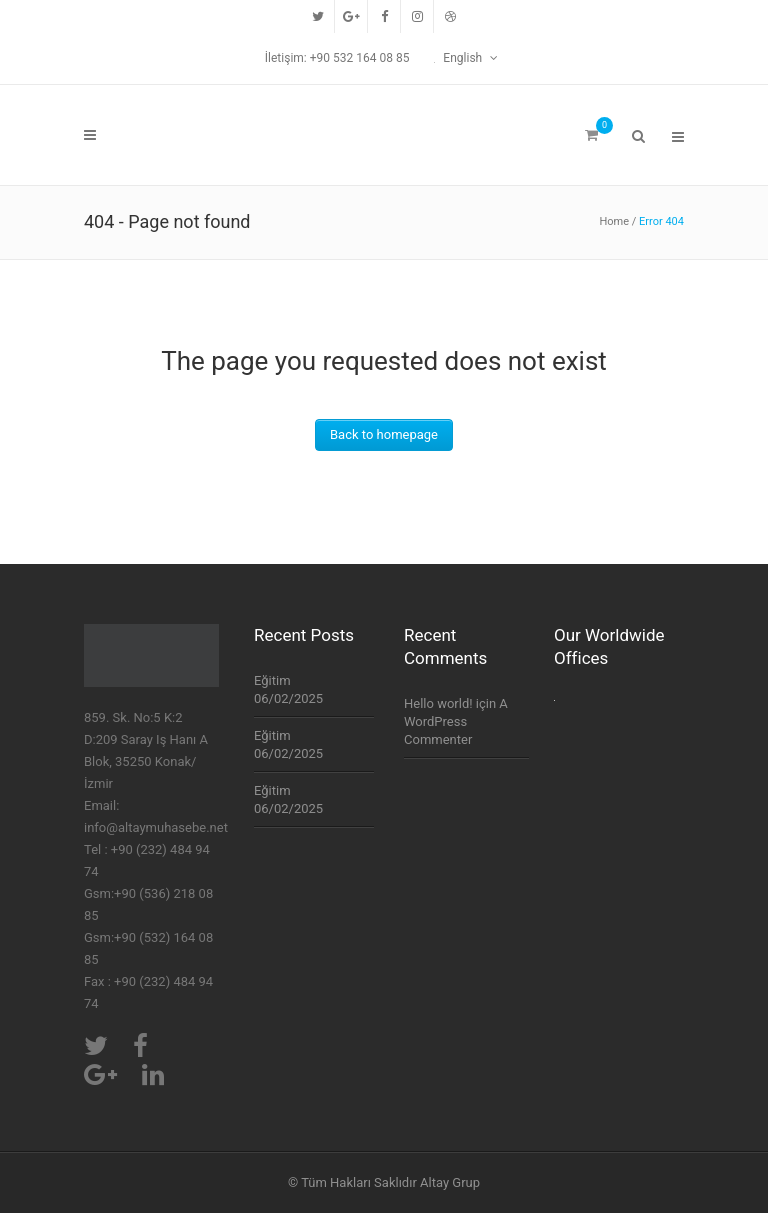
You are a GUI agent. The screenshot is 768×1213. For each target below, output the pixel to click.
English (459, 58)
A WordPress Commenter (456, 721)
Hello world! (438, 703)
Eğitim (272, 680)
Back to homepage (384, 434)
